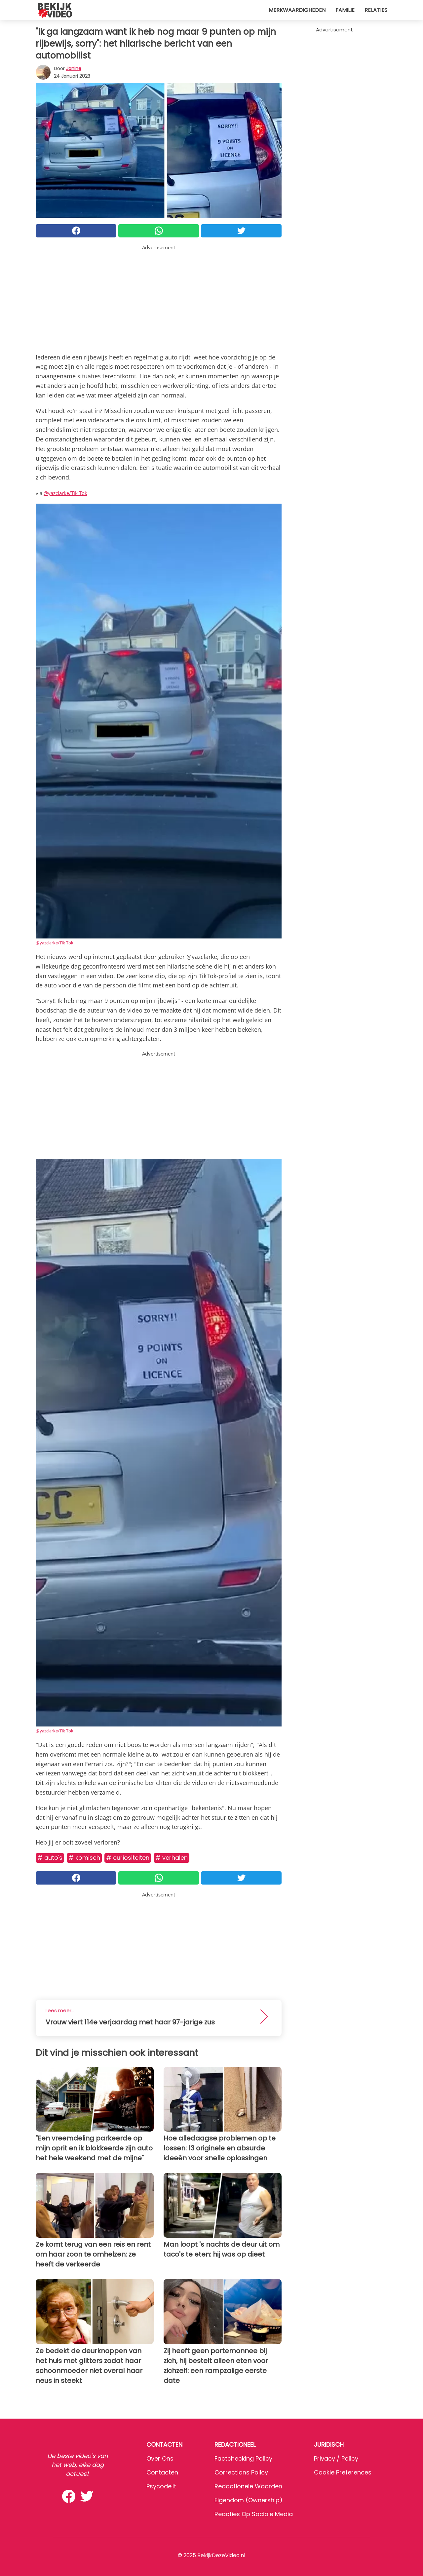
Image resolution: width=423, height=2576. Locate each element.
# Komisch (84, 1857)
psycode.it (161, 2486)
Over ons (159, 2458)
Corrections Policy (241, 2472)
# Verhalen (171, 1857)
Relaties (376, 10)
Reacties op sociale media (253, 2514)
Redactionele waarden (248, 2486)
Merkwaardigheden (297, 10)
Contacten (162, 2472)
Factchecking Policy (243, 2458)
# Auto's (49, 1857)
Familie (345, 10)
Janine (73, 68)
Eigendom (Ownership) (248, 2500)
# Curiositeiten (127, 1857)
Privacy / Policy (336, 2458)
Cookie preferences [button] (342, 2472)
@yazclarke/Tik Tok (65, 493)
